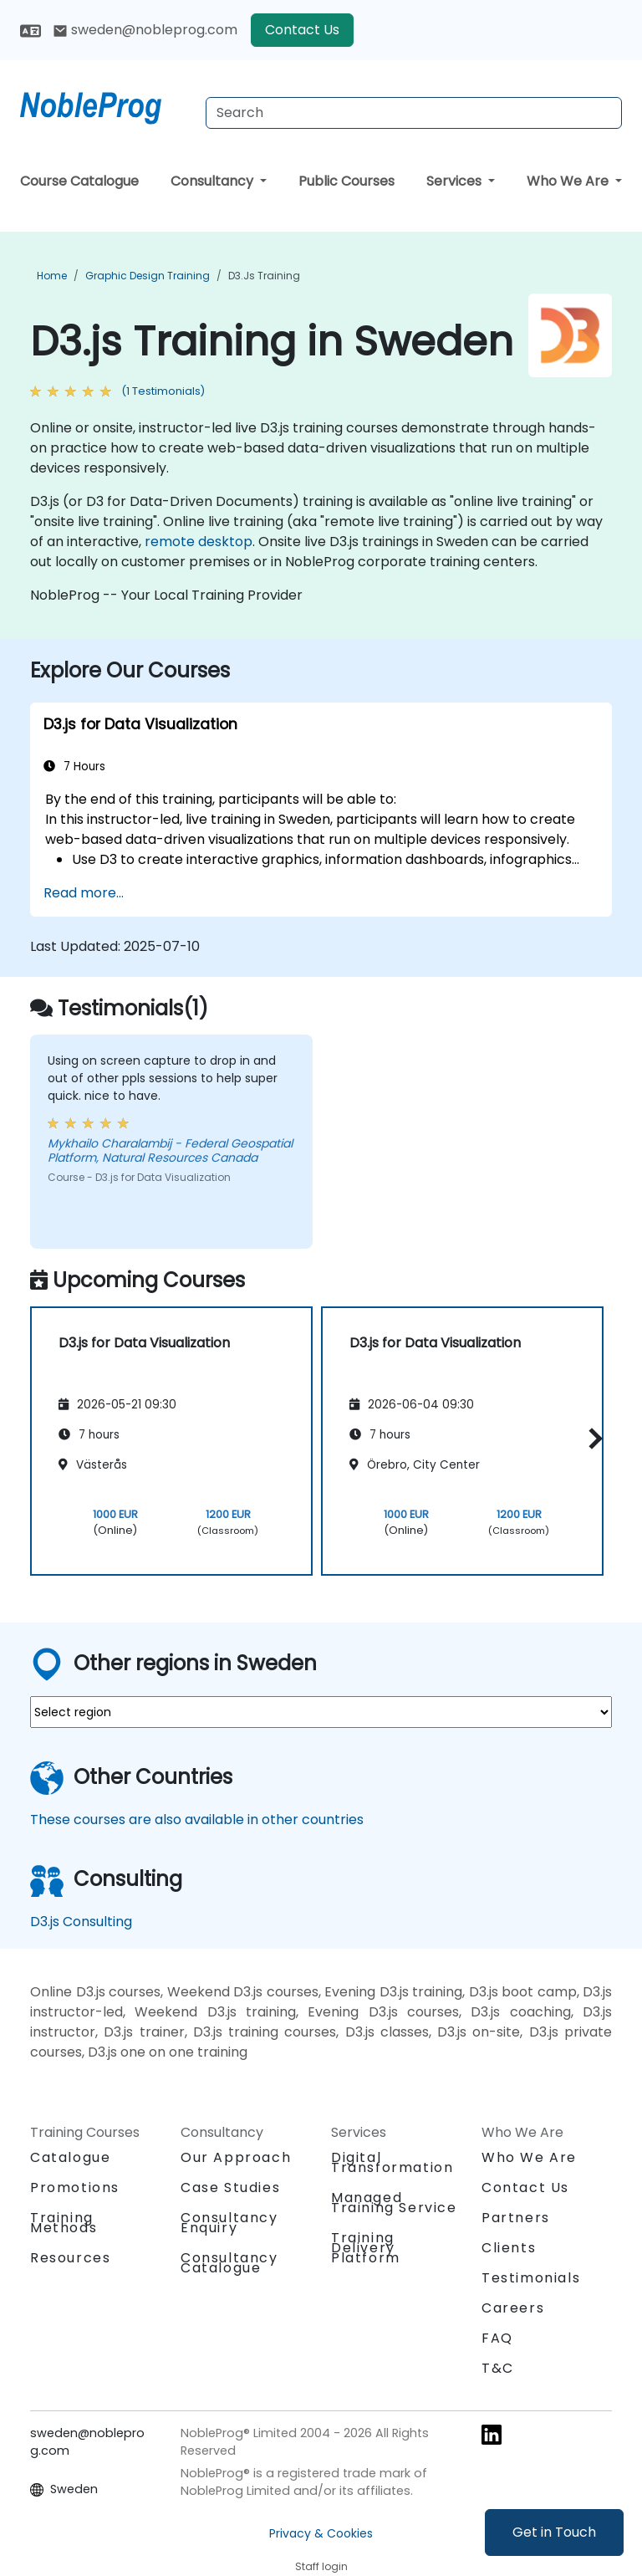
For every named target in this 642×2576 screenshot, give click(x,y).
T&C (498, 2368)
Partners (516, 2217)
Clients (509, 2247)
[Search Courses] (414, 113)
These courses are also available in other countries (197, 1819)
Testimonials (531, 2277)
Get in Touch (554, 2532)
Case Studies (230, 2187)
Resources (70, 2257)
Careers (513, 2308)
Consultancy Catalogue (229, 2262)
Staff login (321, 2566)
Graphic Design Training (147, 275)
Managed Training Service (394, 2202)
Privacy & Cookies (321, 2533)
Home (52, 275)
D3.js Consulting (81, 1921)
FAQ (497, 2338)
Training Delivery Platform (365, 2247)
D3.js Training (264, 275)
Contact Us (302, 29)
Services (455, 181)
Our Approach (236, 2157)
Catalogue (70, 2157)
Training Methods (63, 2222)
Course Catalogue (79, 181)
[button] (591, 1438)
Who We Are (569, 181)
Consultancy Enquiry (229, 2223)
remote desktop (198, 541)
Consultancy (214, 181)
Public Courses (346, 181)
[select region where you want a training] (321, 1712)
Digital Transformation (392, 2162)
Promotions (75, 2187)
